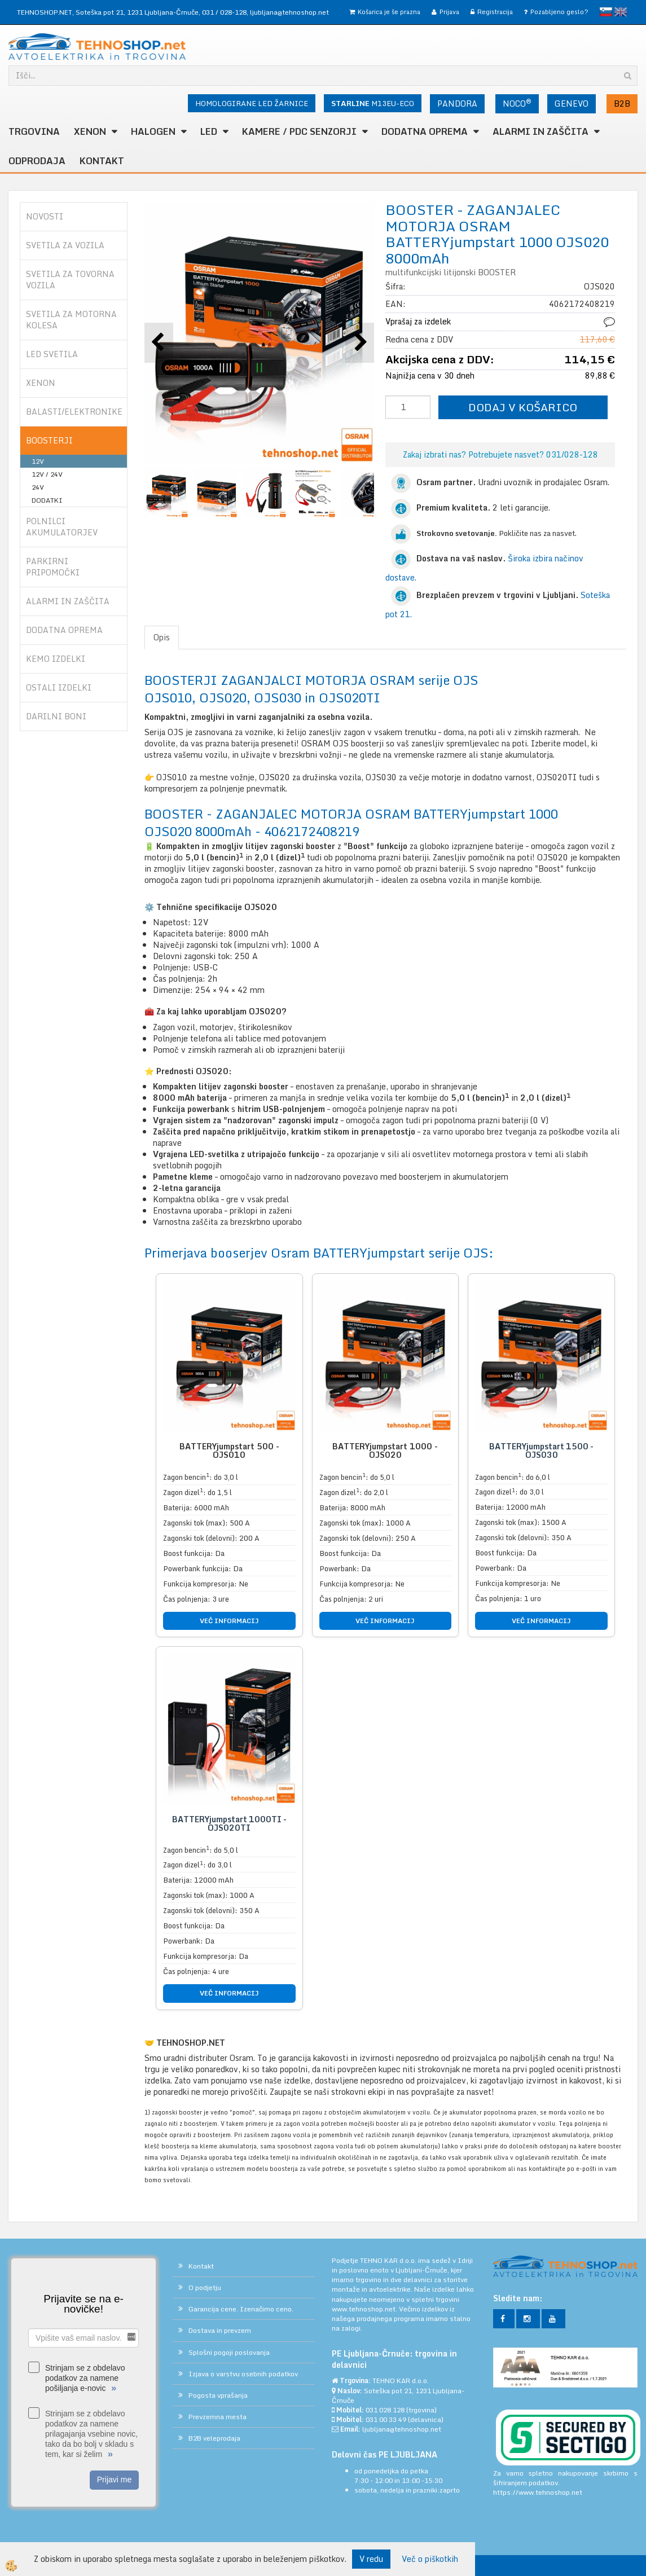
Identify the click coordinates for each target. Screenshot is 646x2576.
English (620, 11)
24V (38, 487)
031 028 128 (385, 2409)
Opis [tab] (161, 637)
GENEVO (571, 103)
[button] (359, 343)
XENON (90, 131)
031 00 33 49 (386, 2419)
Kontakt (102, 160)
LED (208, 131)
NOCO (517, 103)
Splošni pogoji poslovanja (229, 2352)
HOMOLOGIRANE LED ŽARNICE (251, 103)
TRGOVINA (34, 131)
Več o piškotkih (430, 2559)
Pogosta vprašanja (218, 2395)
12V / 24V (47, 474)
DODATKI (47, 500)
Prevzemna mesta (217, 2416)
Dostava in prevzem (219, 2330)
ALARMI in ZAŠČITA (540, 131)
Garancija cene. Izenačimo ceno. (240, 2309)
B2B (622, 103)
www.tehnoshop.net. (365, 2309)
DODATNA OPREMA (424, 131)
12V (38, 461)
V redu (371, 2558)
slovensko (606, 11)
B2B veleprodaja (214, 2438)
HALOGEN (153, 131)
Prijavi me (114, 2479)
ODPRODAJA (36, 160)
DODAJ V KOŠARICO (522, 407)
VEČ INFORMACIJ (229, 1620)
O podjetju (204, 2287)
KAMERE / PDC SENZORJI (299, 131)
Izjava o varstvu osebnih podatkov (243, 2373)
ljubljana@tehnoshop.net (289, 12)
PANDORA (457, 103)
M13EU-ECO (372, 103)
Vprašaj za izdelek (418, 321)
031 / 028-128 (224, 12)
